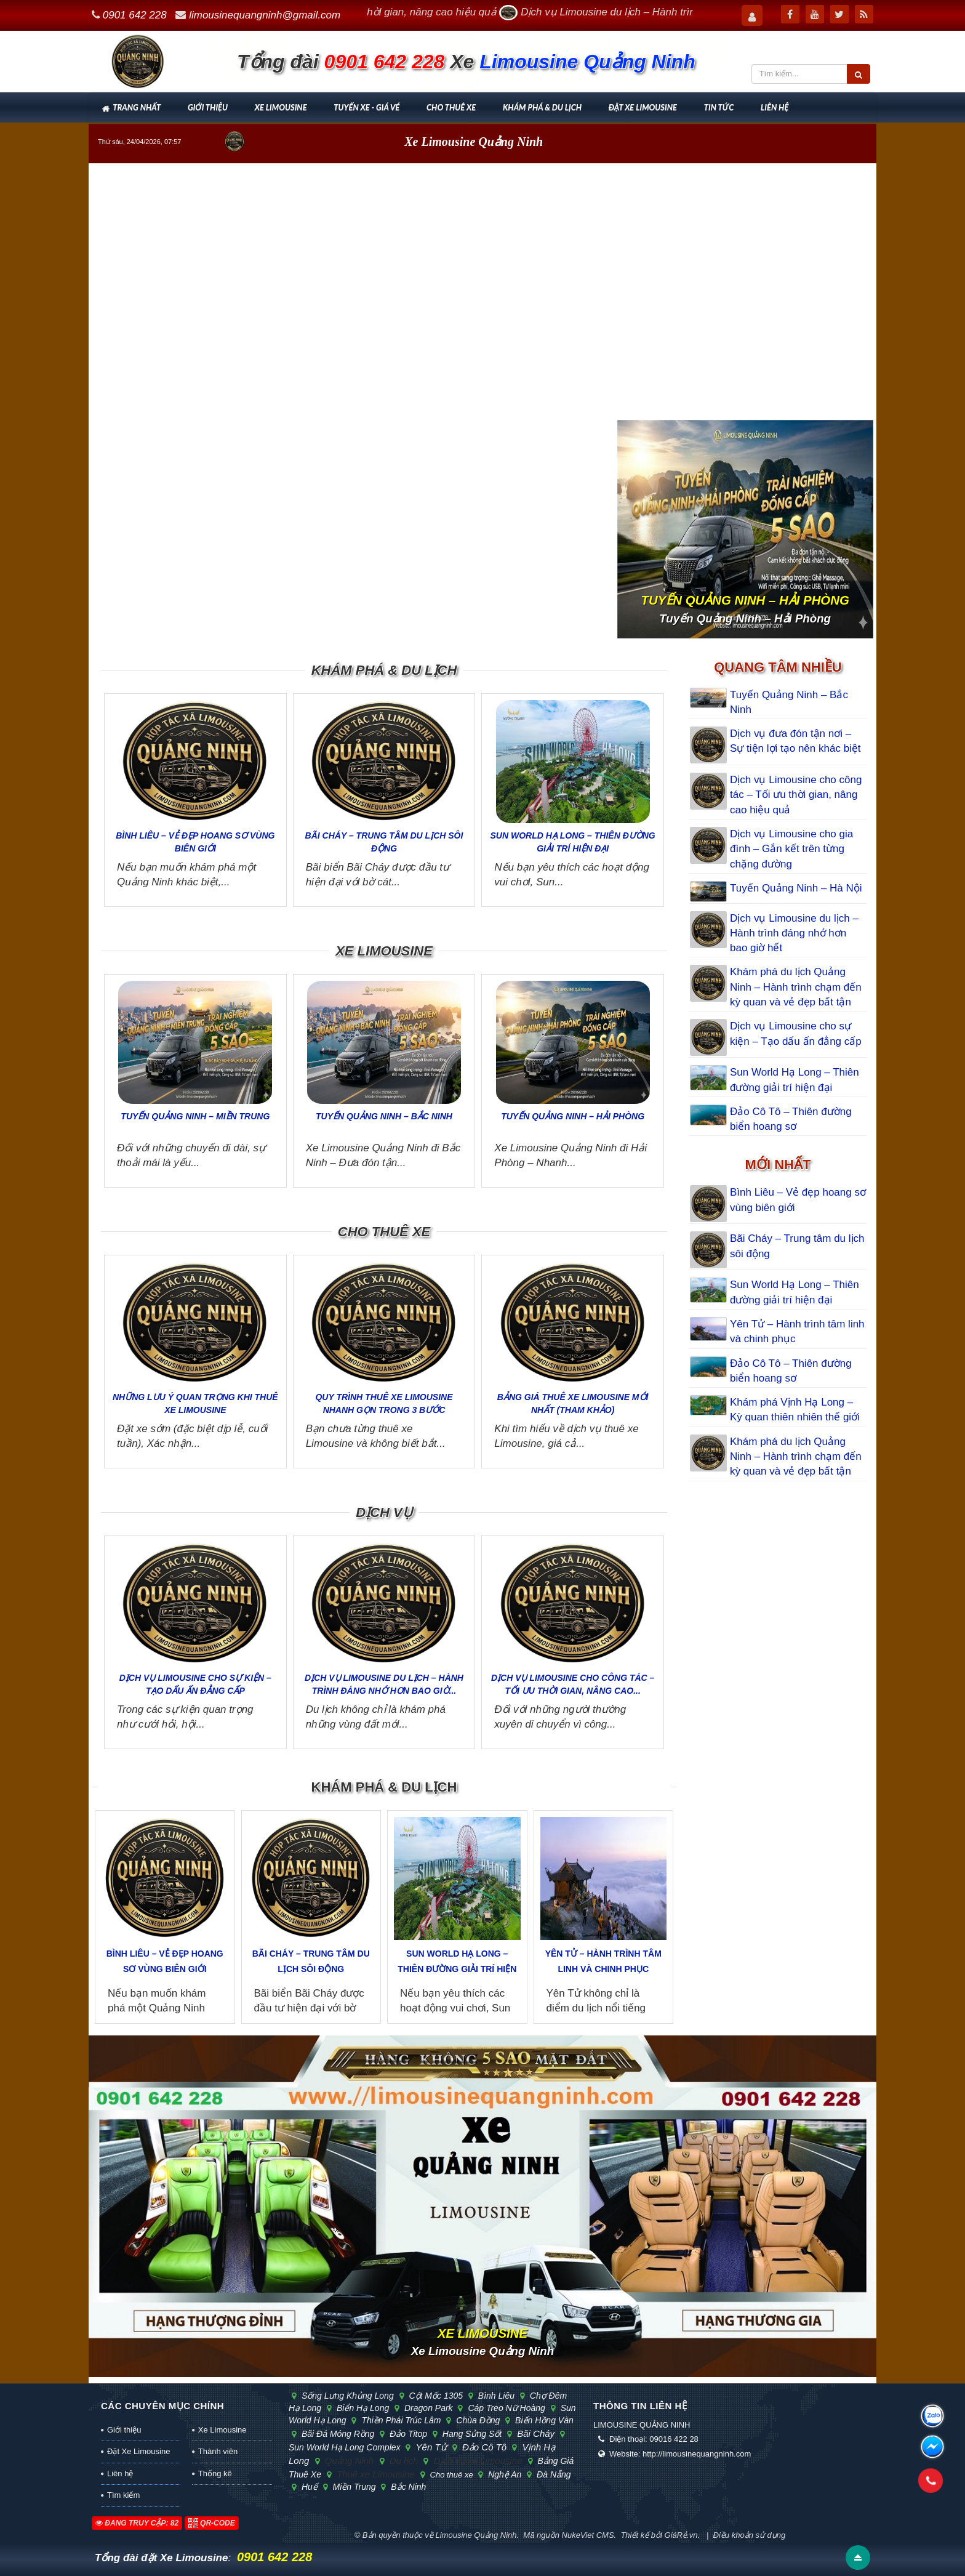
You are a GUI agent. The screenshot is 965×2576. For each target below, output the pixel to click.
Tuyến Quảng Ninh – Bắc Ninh (384, 1116)
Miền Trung (352, 2487)
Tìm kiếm (123, 2495)
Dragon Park (427, 2408)
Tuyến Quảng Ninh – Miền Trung (195, 1116)
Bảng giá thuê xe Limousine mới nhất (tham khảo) (573, 1403)
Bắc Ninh (405, 2487)
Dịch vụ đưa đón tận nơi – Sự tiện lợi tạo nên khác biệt (795, 741)
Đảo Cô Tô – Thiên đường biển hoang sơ (791, 1119)
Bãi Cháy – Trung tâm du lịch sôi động (384, 842)
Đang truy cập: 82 (136, 2523)
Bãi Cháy (534, 2433)
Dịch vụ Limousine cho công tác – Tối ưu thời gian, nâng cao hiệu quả (796, 795)
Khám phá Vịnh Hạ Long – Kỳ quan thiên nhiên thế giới (795, 1409)
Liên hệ (774, 107)
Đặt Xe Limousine (643, 107)
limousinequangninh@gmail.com (264, 15)
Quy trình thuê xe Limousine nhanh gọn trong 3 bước (383, 1403)
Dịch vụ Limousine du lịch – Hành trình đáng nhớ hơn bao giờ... (384, 1684)
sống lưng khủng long (346, 2396)
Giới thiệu (208, 107)
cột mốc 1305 (434, 2396)
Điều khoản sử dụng (749, 2535)
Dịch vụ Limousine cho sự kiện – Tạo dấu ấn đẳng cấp (195, 1684)
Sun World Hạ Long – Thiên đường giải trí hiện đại (573, 842)
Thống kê (215, 2473)
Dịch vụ (384, 1512)
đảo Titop (407, 2434)
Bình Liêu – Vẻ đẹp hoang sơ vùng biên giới (195, 842)
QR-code (211, 2523)
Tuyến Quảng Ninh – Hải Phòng (572, 1116)
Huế (308, 2487)
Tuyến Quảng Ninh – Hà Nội (796, 888)
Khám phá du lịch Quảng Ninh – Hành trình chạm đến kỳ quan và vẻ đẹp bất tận (796, 987)
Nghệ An (503, 2474)
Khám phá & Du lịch (542, 107)
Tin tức (719, 107)
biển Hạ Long (361, 2408)
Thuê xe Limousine (374, 2474)
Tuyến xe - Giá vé (366, 107)
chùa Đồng (476, 2420)
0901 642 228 (135, 15)
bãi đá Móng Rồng (336, 2434)
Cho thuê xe (451, 107)
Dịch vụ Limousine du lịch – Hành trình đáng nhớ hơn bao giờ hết (794, 933)
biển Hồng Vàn (542, 2420)
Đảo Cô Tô (483, 2447)
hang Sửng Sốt (470, 2434)
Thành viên (218, 2451)
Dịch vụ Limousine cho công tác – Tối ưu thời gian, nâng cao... (572, 1684)
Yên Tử (429, 2447)
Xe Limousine (281, 107)
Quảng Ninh (348, 2460)
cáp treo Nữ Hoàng (504, 2408)
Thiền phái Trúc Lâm (399, 2420)
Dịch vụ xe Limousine (476, 2460)
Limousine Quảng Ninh (475, 2535)
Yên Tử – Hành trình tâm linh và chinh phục (603, 1961)
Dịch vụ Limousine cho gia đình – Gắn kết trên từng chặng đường (791, 849)
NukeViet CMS (588, 2535)
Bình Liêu (495, 2396)
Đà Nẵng (551, 2474)
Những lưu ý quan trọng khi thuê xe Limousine (195, 1403)
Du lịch (402, 2460)
